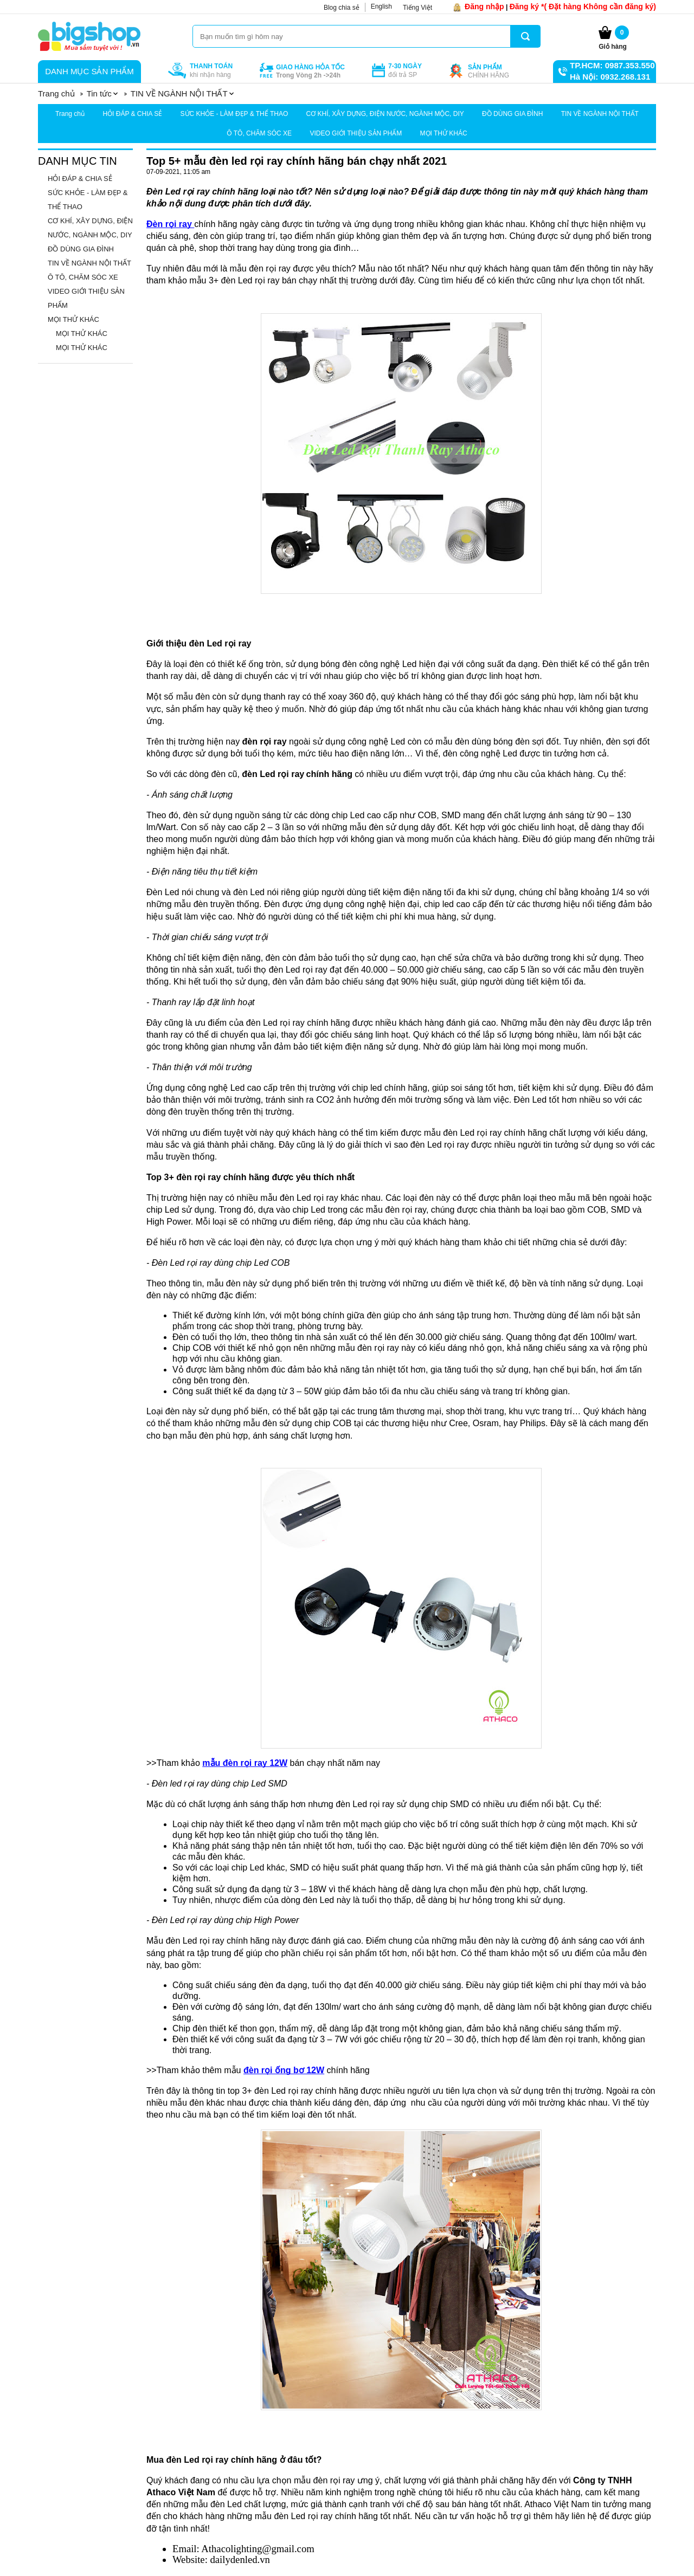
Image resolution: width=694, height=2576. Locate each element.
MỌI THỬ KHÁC (443, 133)
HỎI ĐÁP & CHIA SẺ (132, 114)
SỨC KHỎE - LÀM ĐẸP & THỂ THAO (234, 114)
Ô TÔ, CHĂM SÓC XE (259, 133)
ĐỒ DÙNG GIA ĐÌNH (512, 114)
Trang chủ (70, 114)
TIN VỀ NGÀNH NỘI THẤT (600, 114)
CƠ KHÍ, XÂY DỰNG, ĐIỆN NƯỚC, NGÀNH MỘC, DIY (385, 114)
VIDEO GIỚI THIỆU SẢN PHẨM (356, 133)
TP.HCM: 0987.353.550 (612, 65)
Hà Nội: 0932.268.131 (610, 76)
